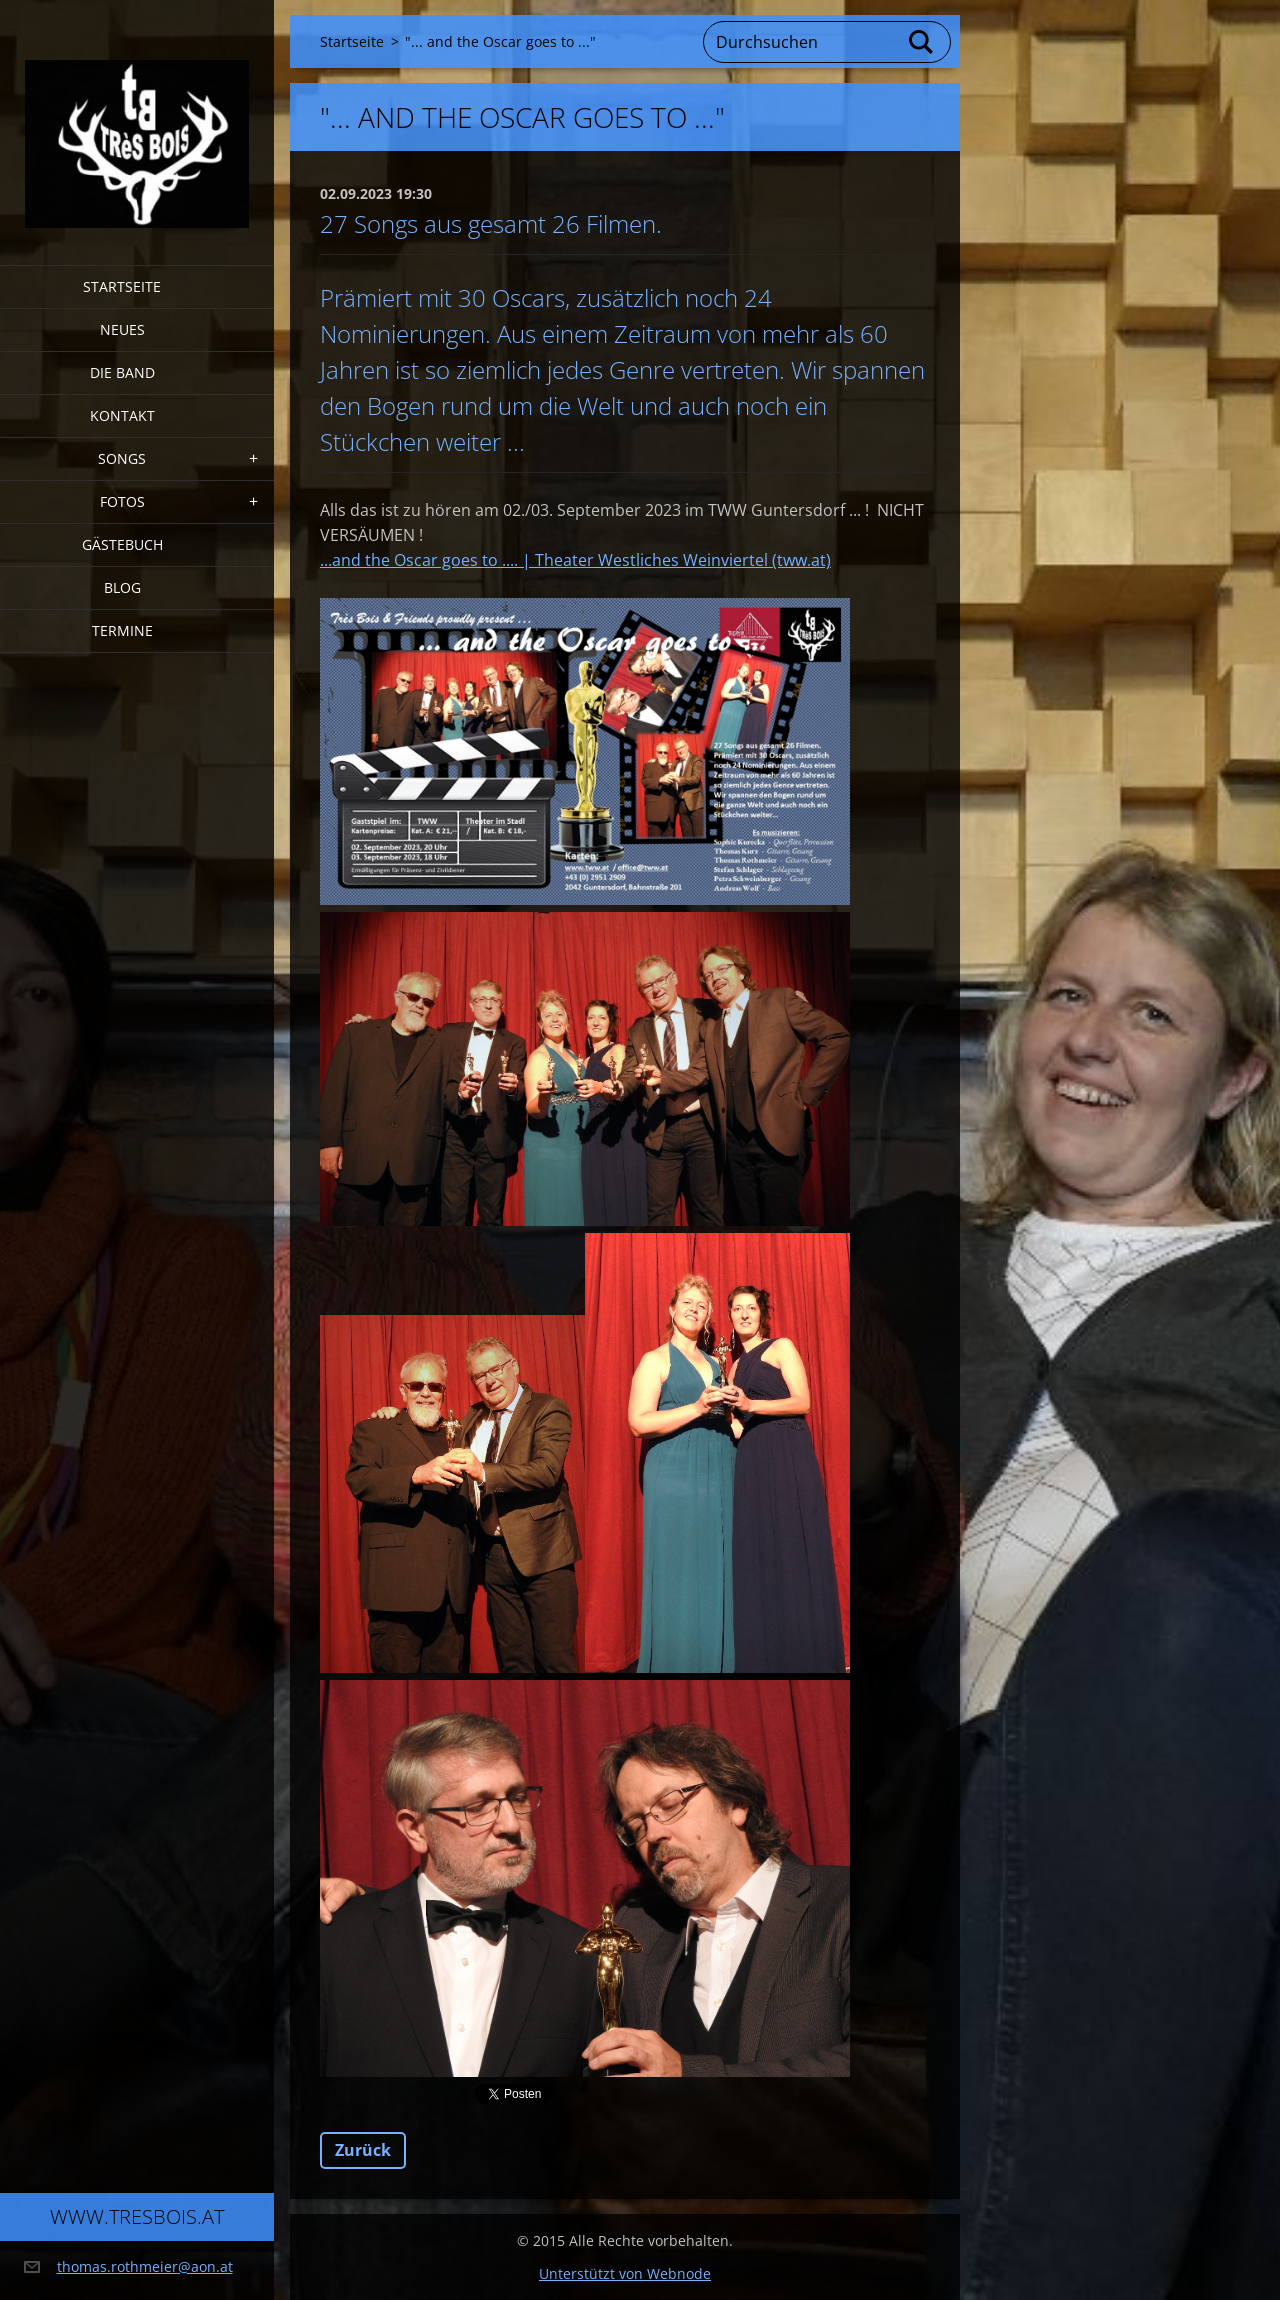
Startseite (122, 286)
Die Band (122, 372)
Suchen (922, 42)
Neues (122, 329)
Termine (122, 630)
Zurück (363, 2150)
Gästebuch (122, 544)
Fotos (122, 501)
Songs (122, 458)
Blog (122, 587)
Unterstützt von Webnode (625, 2273)
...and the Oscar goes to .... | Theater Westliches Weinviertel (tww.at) (575, 560)
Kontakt (122, 415)
